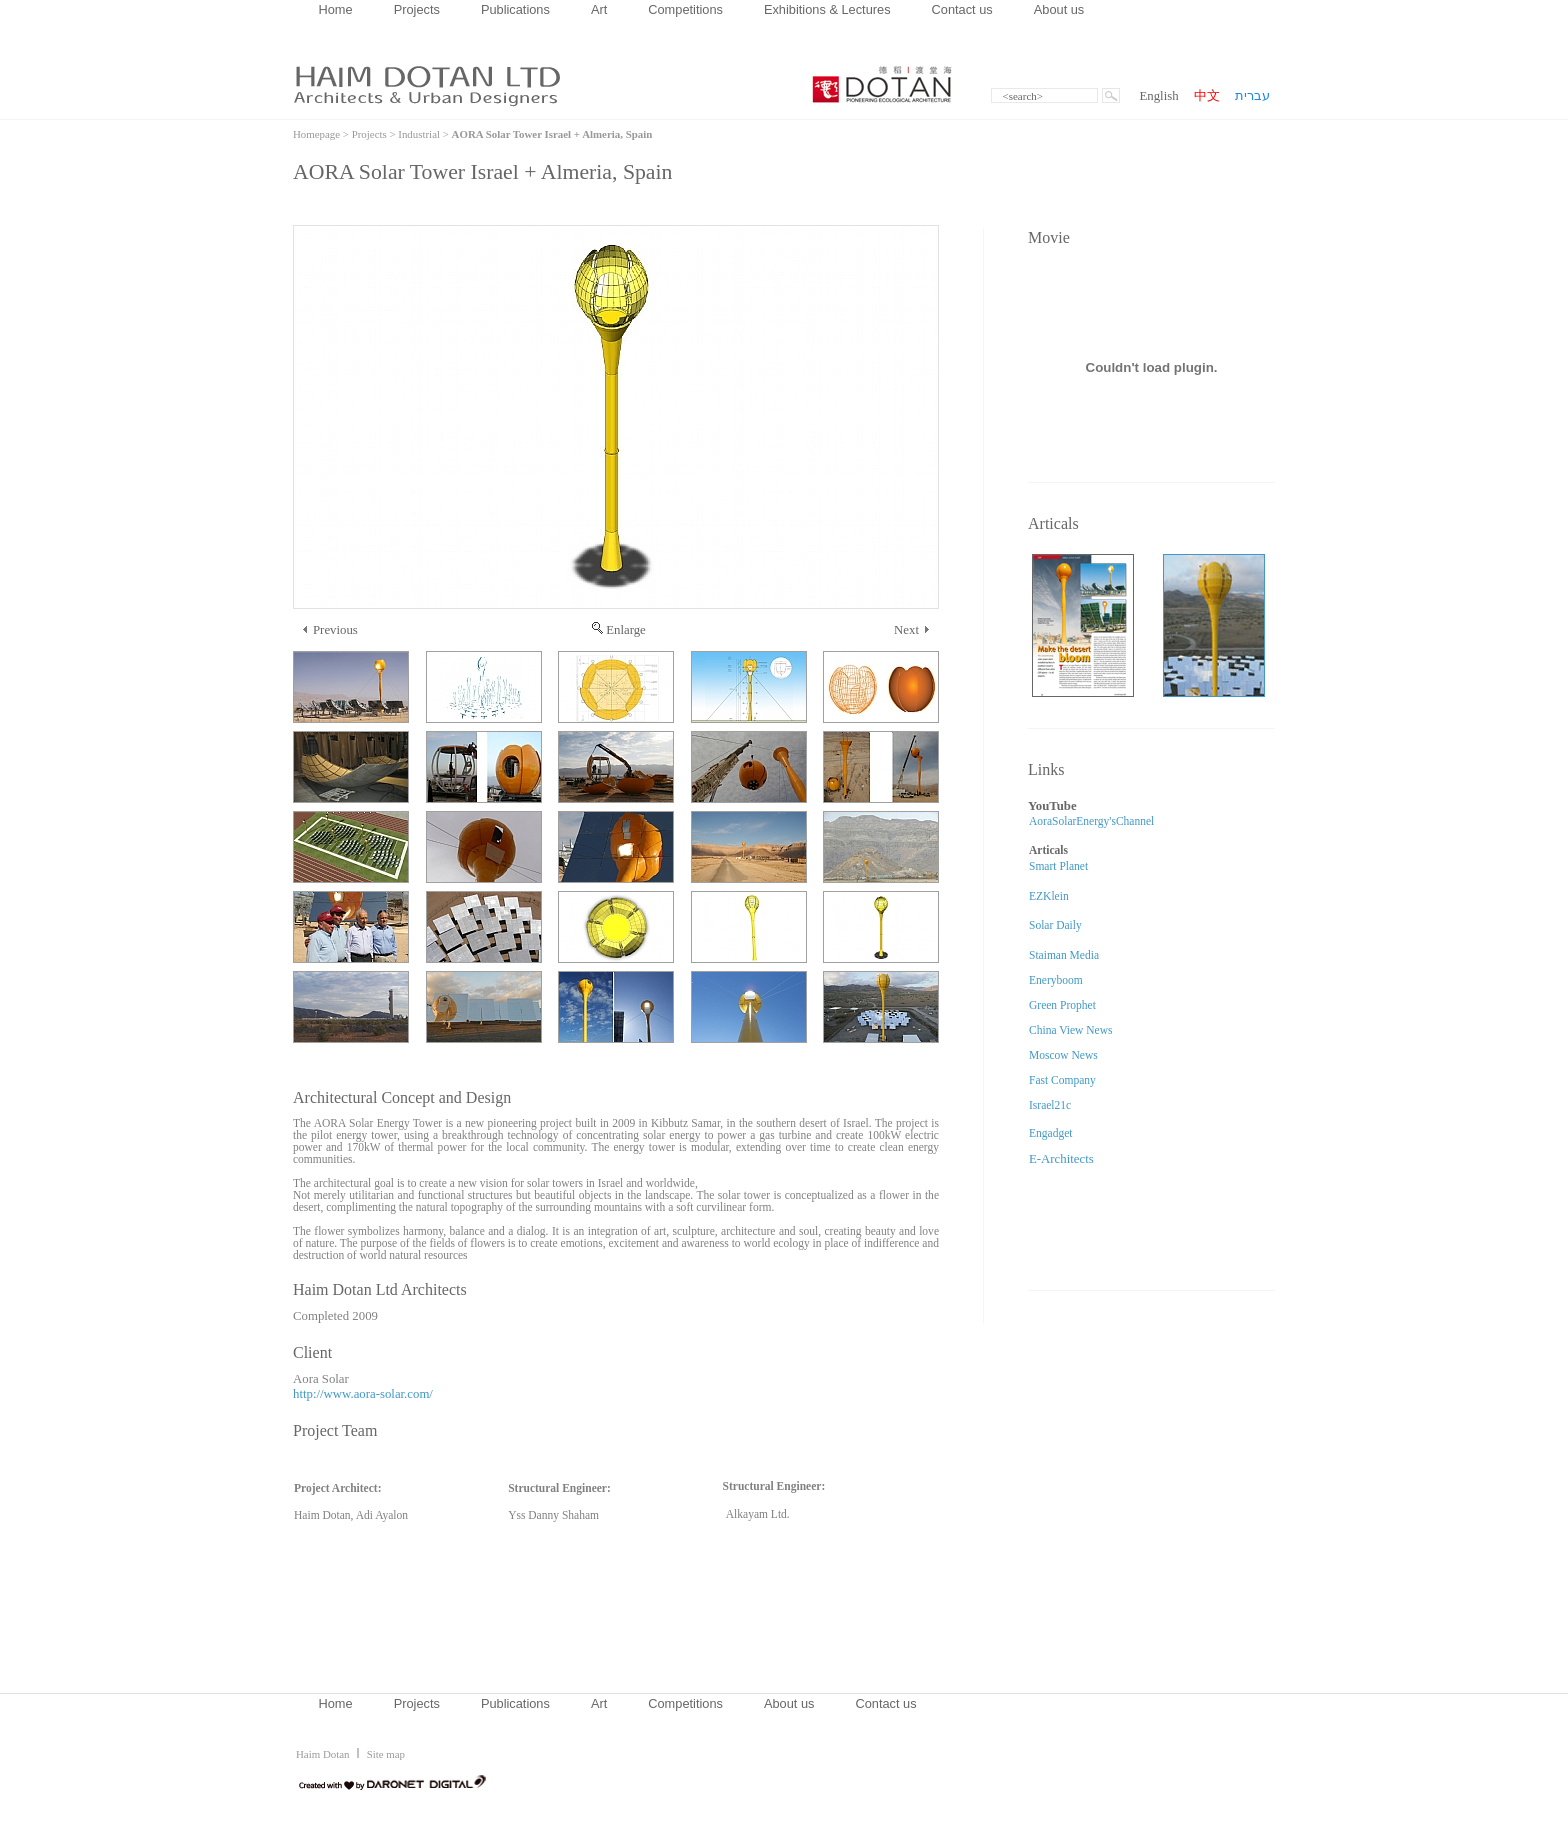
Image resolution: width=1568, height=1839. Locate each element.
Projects (417, 9)
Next (911, 630)
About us (1059, 9)
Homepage (316, 134)
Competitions (685, 9)
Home (336, 9)
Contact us (962, 9)
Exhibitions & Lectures (827, 9)
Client (312, 1352)
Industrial (419, 134)
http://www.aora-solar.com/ (363, 1394)
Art (599, 9)
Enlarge (619, 630)
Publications (515, 9)
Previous (330, 630)
